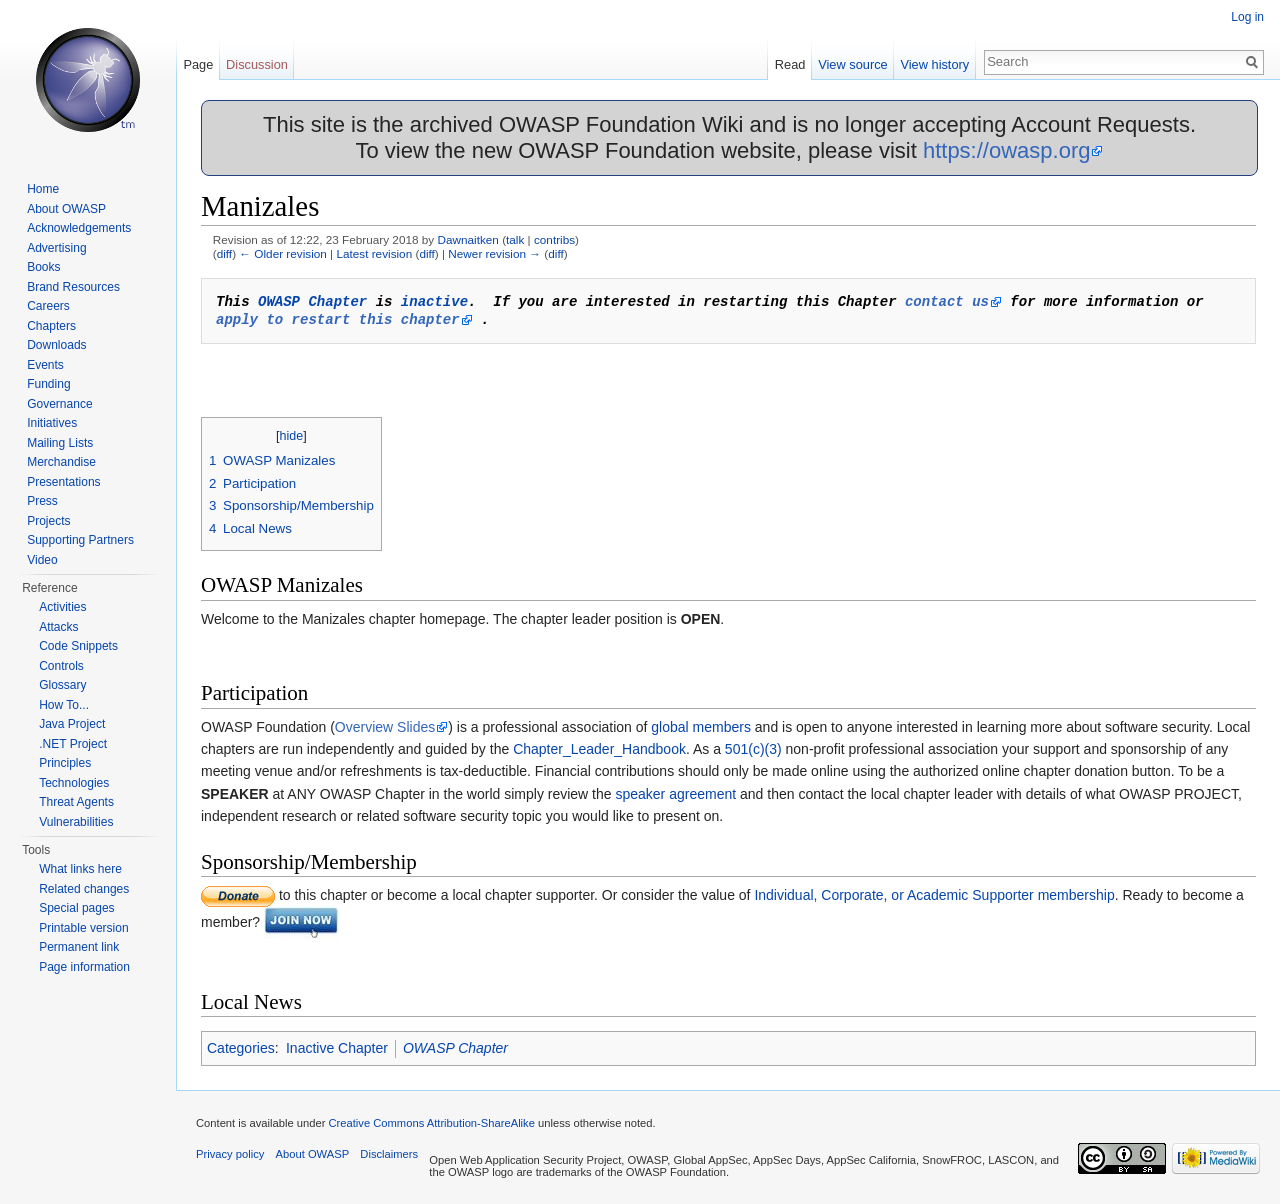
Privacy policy (230, 1154)
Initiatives (52, 423)
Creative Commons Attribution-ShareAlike (431, 1123)
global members (701, 727)
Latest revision (374, 253)
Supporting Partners (80, 540)
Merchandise (61, 462)
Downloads (56, 345)
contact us (947, 301)
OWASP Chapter (312, 301)
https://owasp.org (1007, 150)
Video (42, 560)
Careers (48, 306)
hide (292, 436)
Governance (59, 404)
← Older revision (283, 253)
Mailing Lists (60, 443)
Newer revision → (494, 253)
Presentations (63, 482)
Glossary (62, 685)
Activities (62, 607)
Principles (65, 763)
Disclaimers (389, 1154)
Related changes (84, 889)
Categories (241, 1048)
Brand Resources (73, 287)
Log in (1247, 17)
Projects (48, 521)
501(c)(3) (753, 749)
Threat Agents (76, 802)
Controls (61, 666)
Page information (84, 967)
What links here (80, 869)
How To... (64, 705)
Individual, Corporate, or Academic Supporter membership (934, 895)
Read (790, 64)
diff (224, 253)
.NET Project (73, 744)
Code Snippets (78, 646)
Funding (48, 384)
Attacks (58, 627)
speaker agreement (675, 794)
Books (43, 267)
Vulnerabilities (76, 822)
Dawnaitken (467, 239)
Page (198, 64)
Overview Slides (385, 727)
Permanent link (79, 947)
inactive (434, 301)
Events (45, 365)
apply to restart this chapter (338, 319)
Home (43, 189)
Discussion (257, 64)
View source (852, 64)
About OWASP (66, 209)
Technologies (74, 783)
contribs (554, 239)
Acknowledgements (79, 228)
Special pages (76, 908)
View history (934, 64)
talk (515, 239)
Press (42, 501)
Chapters (51, 326)
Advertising (56, 248)
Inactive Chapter (337, 1048)
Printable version (83, 928)
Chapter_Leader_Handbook (599, 749)
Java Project (72, 724)
